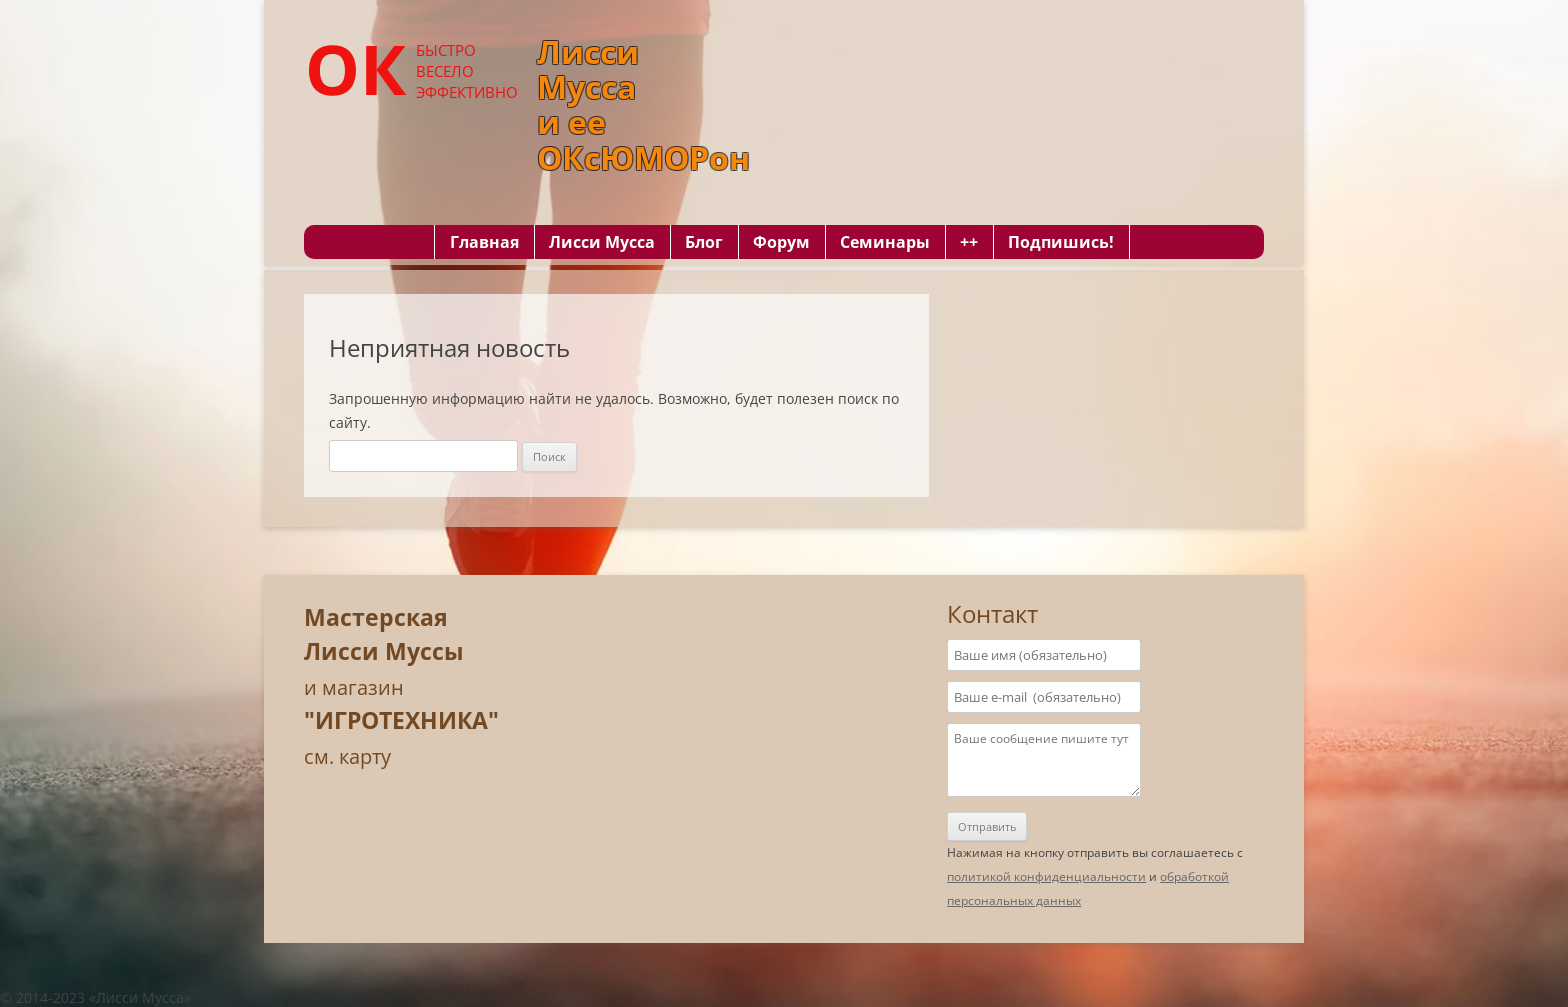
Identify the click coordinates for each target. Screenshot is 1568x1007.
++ (969, 242)
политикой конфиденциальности (1046, 876)
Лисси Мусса (602, 242)
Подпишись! (1061, 242)
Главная (484, 242)
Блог (704, 242)
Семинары (885, 242)
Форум (781, 242)
